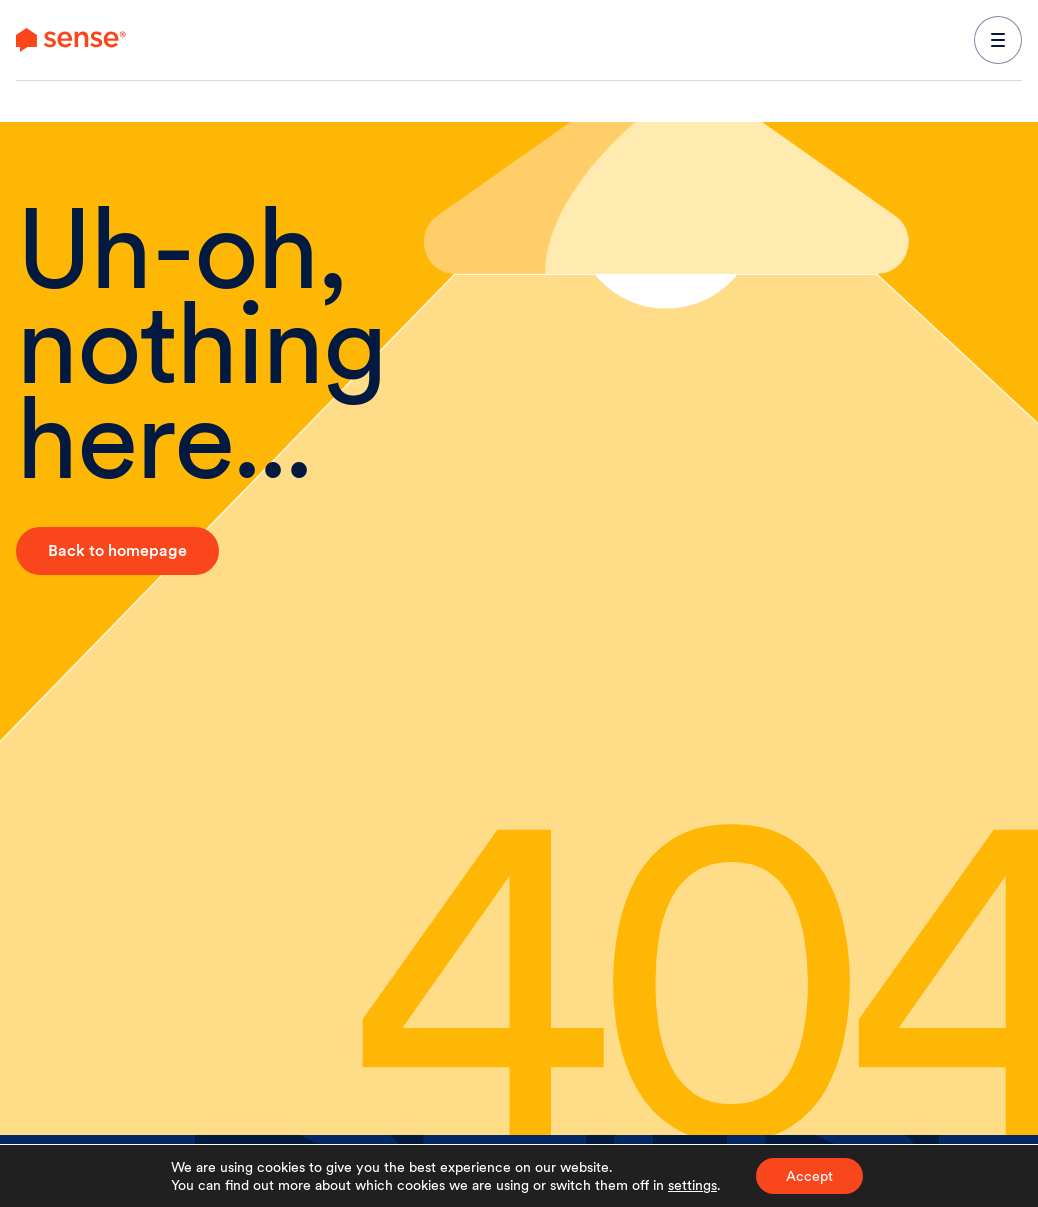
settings (692, 1185)
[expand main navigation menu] (998, 40)
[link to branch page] (71, 40)
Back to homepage (117, 550)
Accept (809, 1176)
